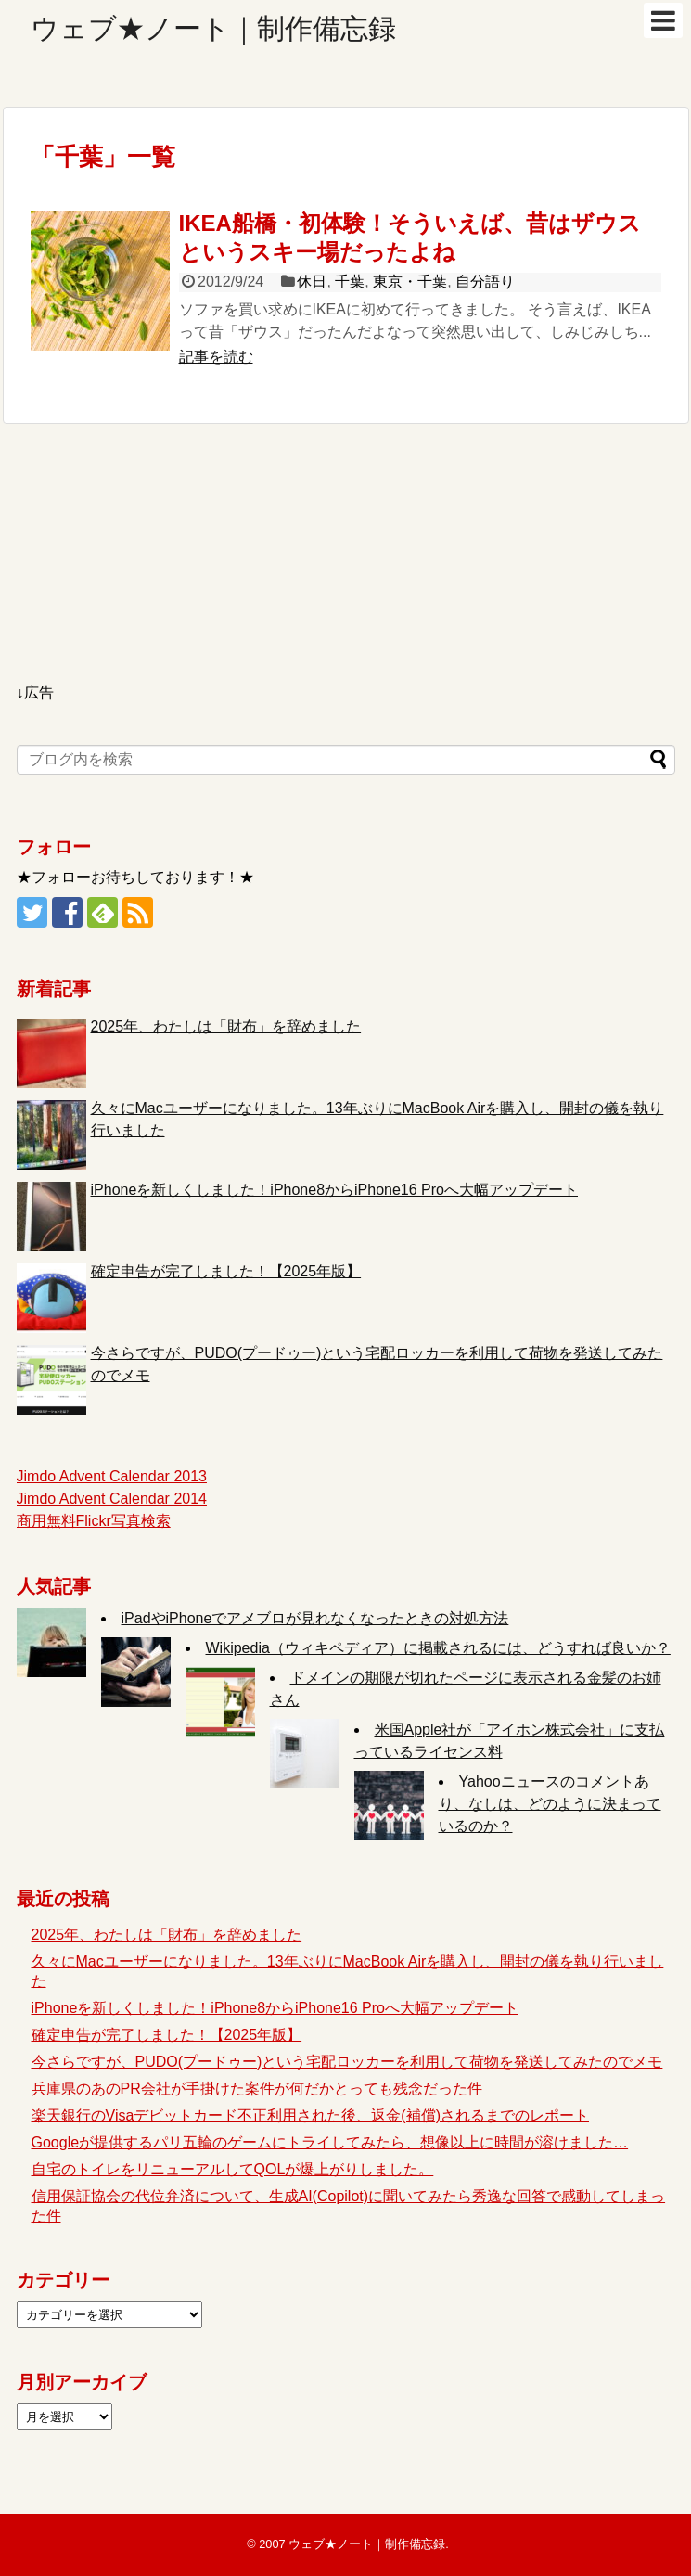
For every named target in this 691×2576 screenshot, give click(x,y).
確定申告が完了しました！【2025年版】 (226, 1271)
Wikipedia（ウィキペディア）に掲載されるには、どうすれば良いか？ (438, 1648)
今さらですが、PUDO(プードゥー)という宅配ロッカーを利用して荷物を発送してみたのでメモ (347, 2062)
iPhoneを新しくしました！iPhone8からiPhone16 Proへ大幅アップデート (335, 1190)
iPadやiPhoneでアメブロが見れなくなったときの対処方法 (315, 1618)
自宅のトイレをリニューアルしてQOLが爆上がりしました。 (233, 2169)
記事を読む (216, 357)
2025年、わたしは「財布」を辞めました (226, 1026)
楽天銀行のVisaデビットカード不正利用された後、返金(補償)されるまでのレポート (311, 2115)
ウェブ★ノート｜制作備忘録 (213, 28)
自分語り (485, 281)
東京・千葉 (410, 281)
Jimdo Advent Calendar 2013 (112, 1476)
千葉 (350, 281)
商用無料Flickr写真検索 (94, 1521)
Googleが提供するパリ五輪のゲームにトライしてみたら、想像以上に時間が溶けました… (330, 2142)
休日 (311, 281)
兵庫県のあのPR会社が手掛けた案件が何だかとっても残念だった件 (257, 2088)
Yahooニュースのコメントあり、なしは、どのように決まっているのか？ (550, 1804)
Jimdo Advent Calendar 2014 (112, 1498)
